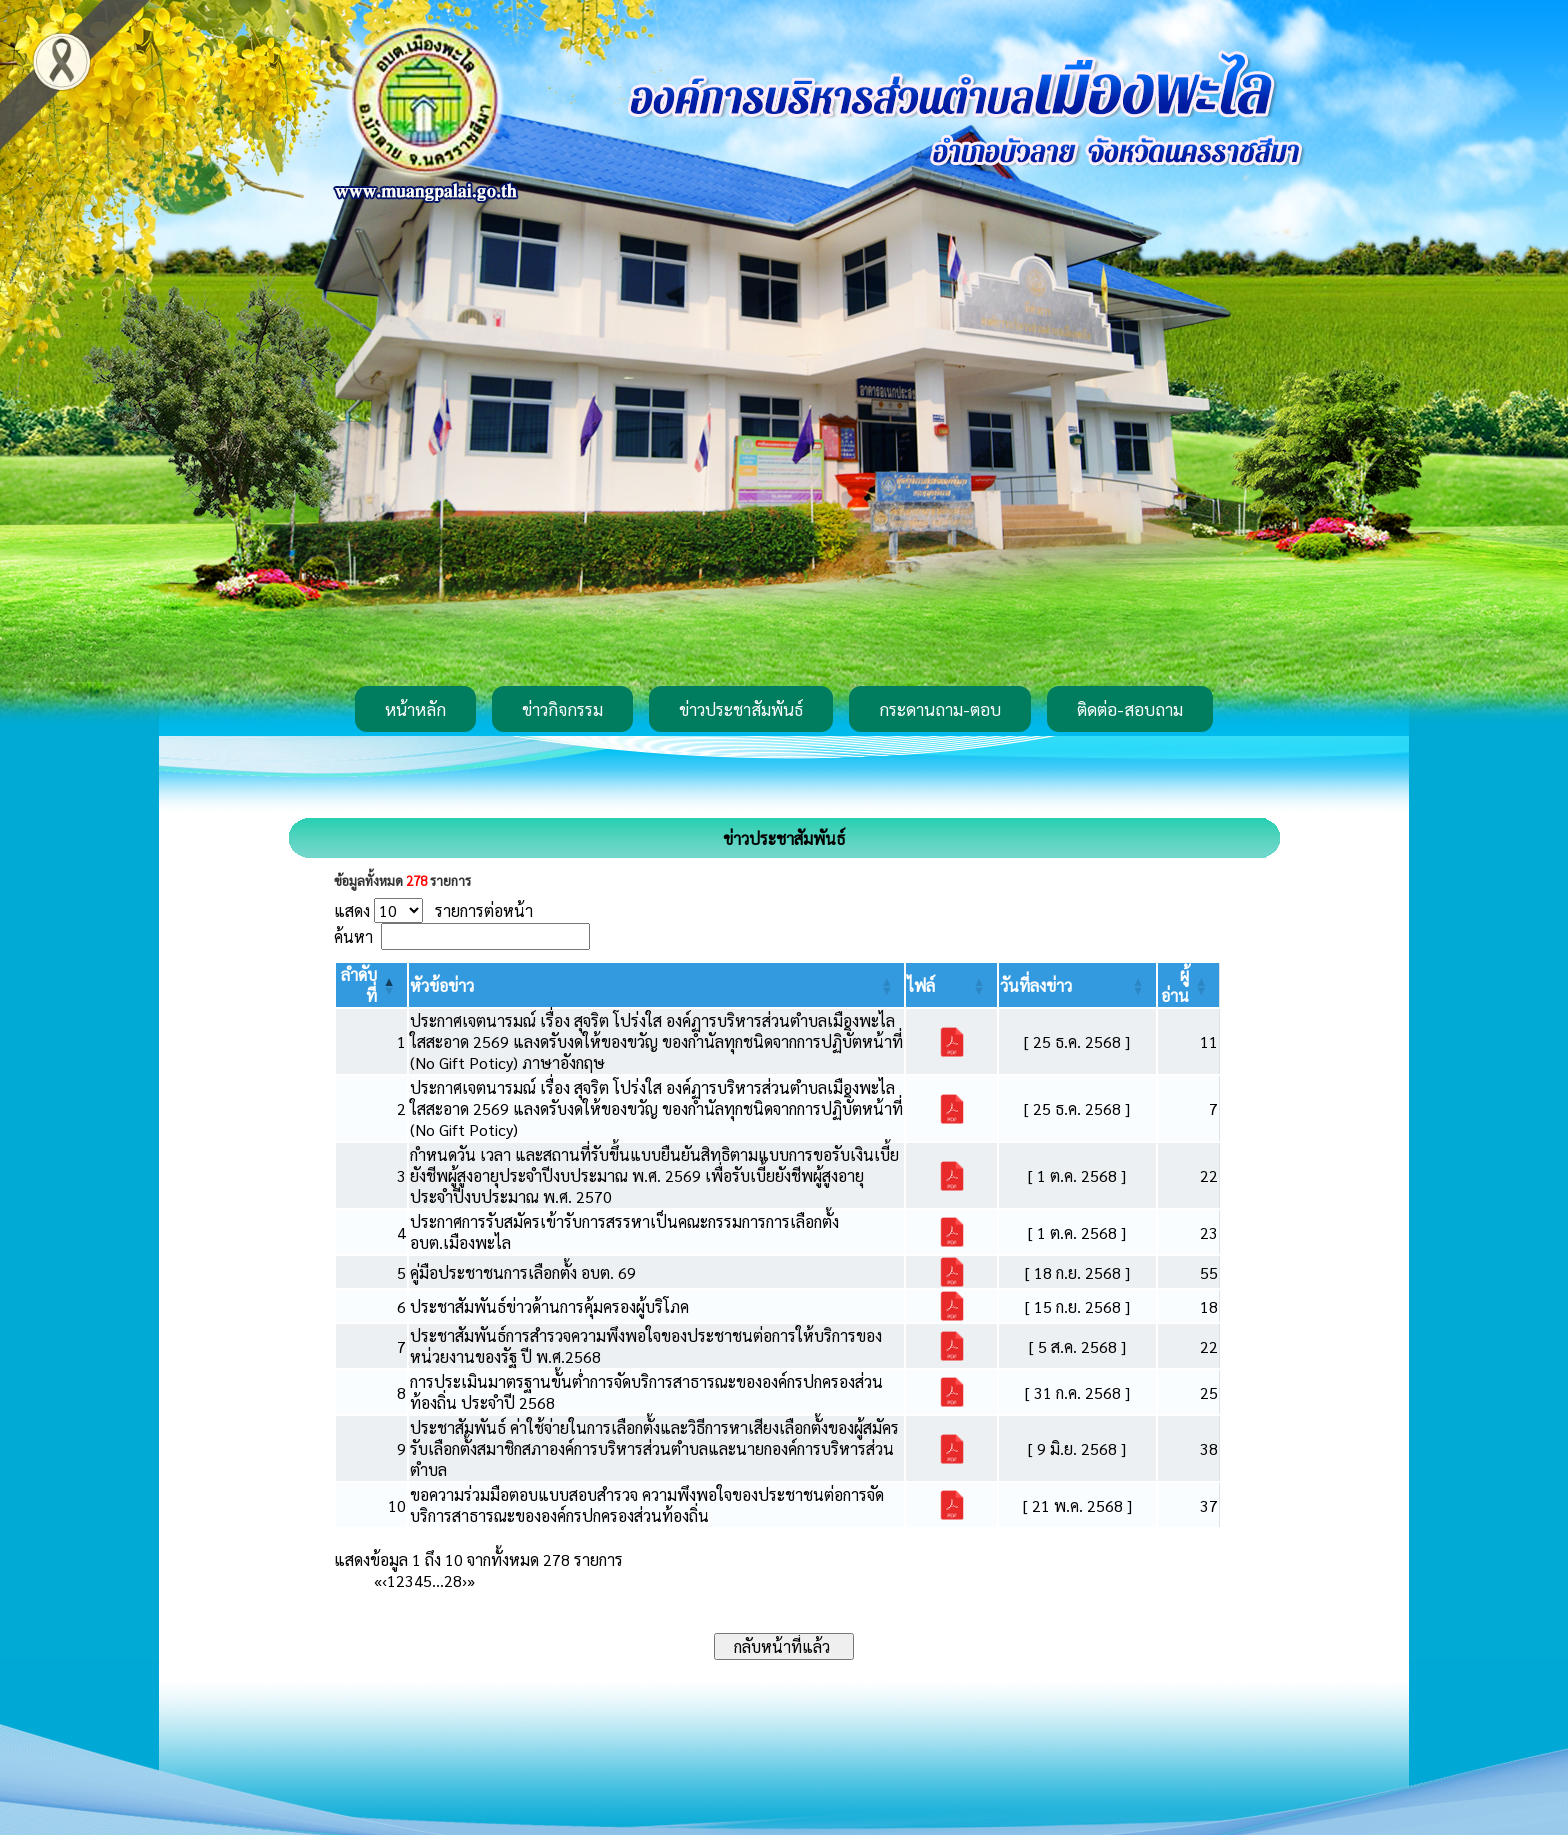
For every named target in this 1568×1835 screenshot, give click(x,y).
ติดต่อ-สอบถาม (1130, 709)
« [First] (378, 1580)
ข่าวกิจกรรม (562, 709)
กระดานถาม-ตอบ (940, 709)
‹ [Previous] (384, 1580)
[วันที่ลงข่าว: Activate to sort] (1077, 985)
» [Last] (471, 1580)
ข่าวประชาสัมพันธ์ (741, 709)
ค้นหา (353, 936)
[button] (442, 985)
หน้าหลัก (415, 709)
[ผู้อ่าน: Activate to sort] (1189, 985)
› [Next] (464, 1580)
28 (453, 1580)
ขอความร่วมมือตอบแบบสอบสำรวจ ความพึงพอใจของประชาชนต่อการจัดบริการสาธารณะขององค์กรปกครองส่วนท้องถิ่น (647, 1505)
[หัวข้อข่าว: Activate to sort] (657, 985)
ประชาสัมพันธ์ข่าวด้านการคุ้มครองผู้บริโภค (549, 1306)
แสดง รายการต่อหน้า (433, 910)
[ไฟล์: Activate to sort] (951, 985)
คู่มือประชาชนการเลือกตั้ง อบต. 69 (523, 1272)
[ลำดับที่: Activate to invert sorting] (371, 985)
